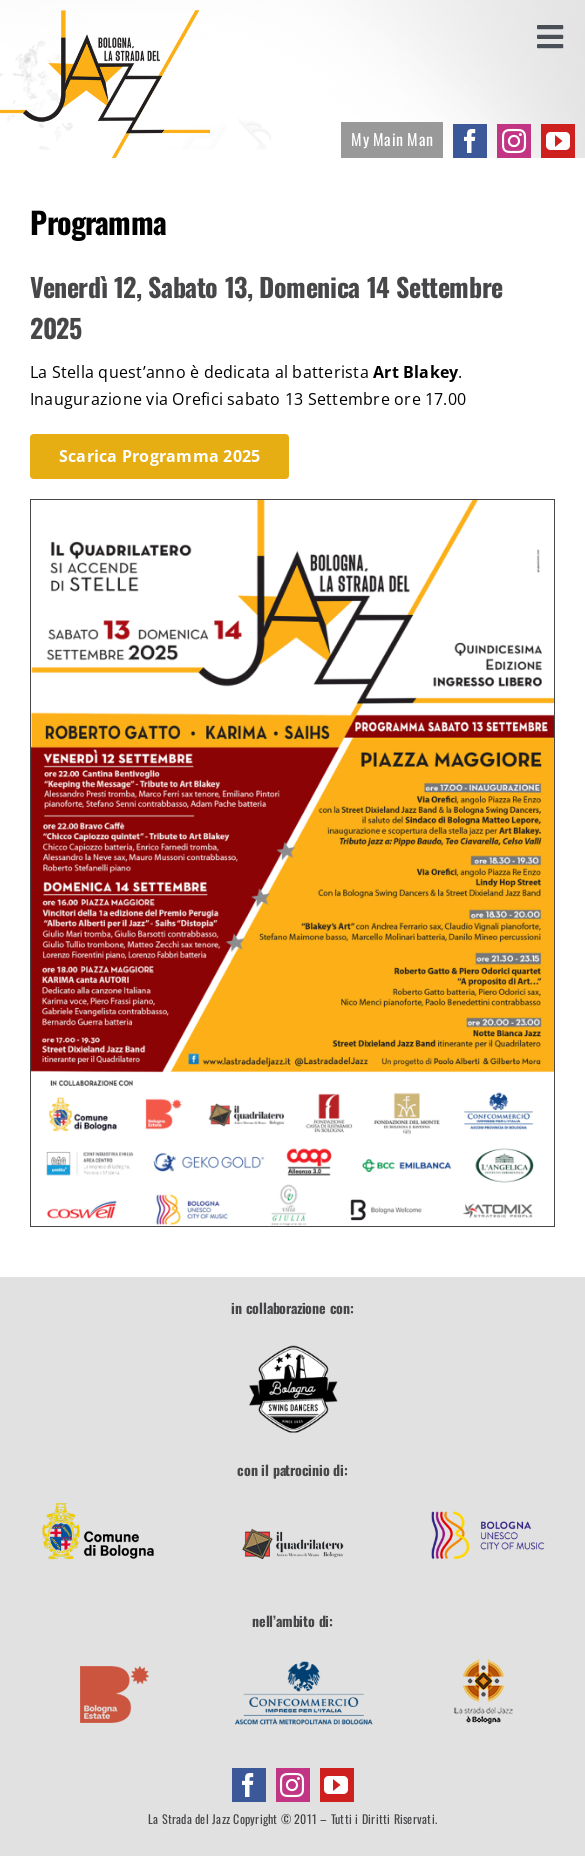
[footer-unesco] (488, 1500)
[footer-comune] (98, 1500)
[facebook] (470, 141)
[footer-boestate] (115, 1650)
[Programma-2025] (292, 508)
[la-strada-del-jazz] (105, 18)
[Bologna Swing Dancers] (293, 1389)
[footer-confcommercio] (304, 1650)
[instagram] (514, 141)
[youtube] (558, 141)
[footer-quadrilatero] (293, 1500)
